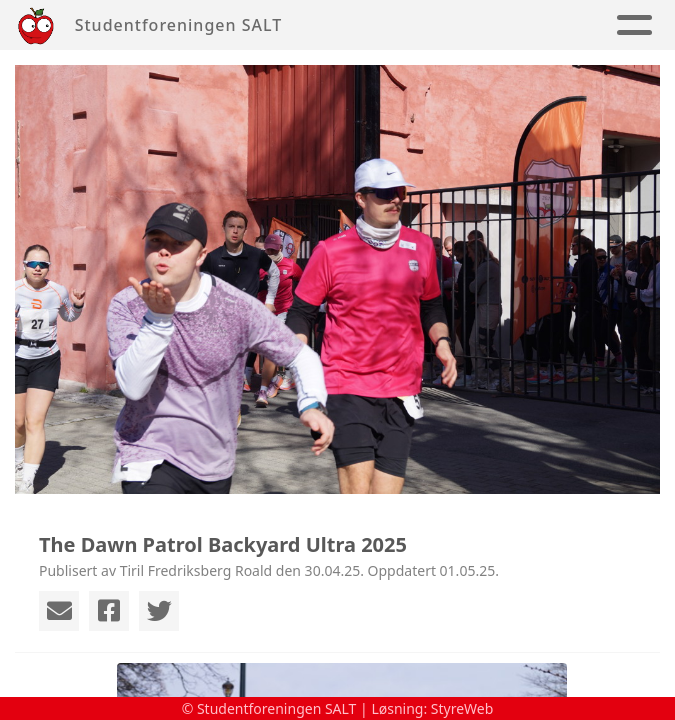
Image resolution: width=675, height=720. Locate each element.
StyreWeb (462, 708)
